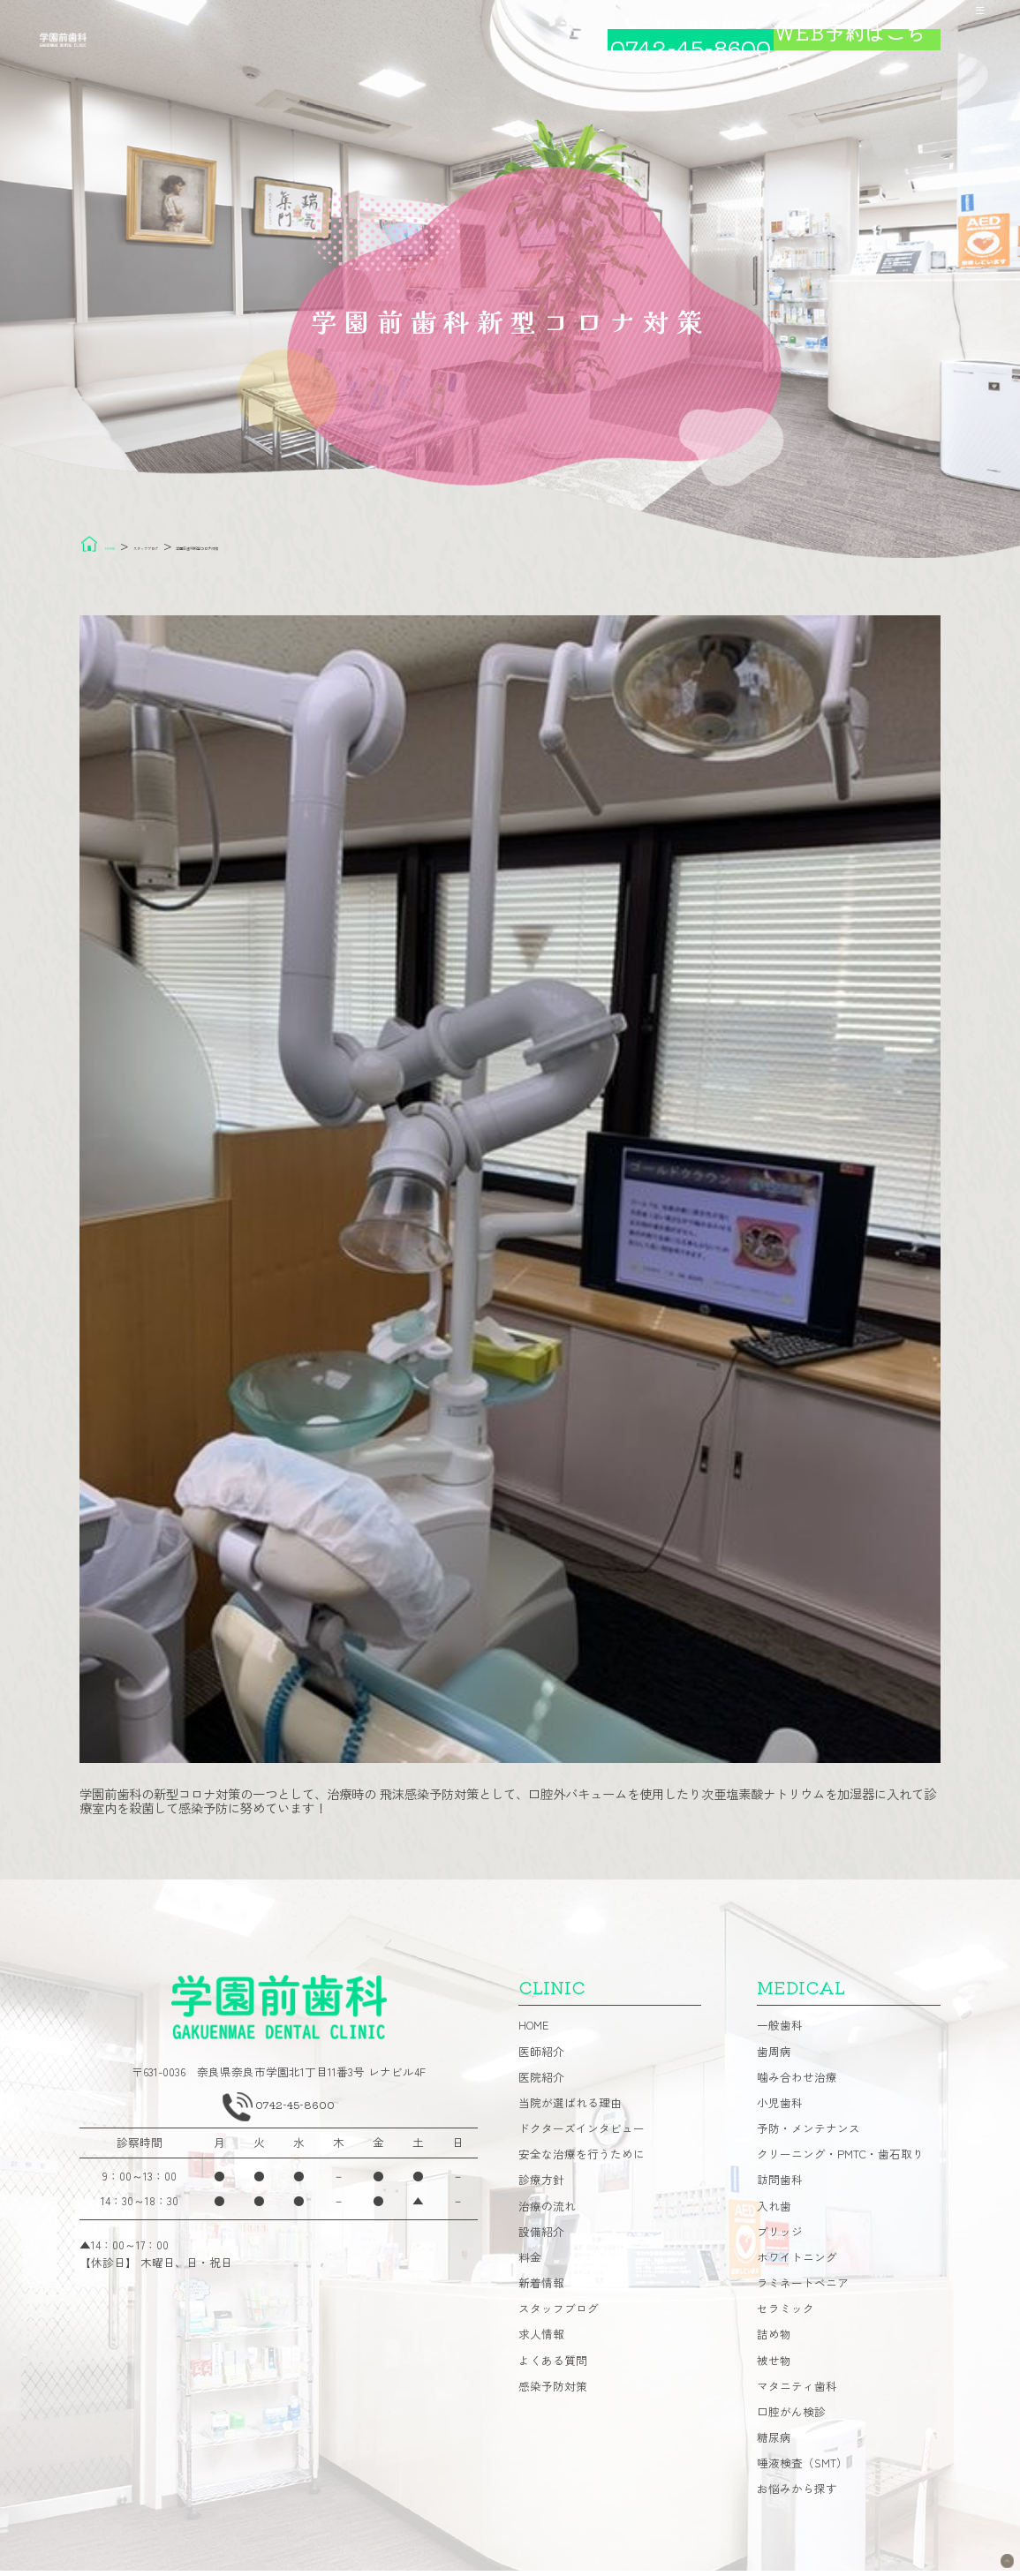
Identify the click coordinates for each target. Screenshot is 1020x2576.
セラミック (785, 2315)
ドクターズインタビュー (581, 2135)
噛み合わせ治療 (797, 2083)
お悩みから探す (797, 2495)
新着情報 (541, 2289)
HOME (533, 2031)
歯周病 (774, 2057)
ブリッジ (780, 2237)
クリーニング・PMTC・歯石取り (840, 2160)
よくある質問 (552, 2366)
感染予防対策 (552, 2392)
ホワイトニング (797, 2263)
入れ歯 (774, 2212)
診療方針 (541, 2186)
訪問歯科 (780, 2186)
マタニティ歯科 (797, 2392)
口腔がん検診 (791, 2417)
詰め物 (774, 2340)
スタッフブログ (558, 2315)
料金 (529, 2263)
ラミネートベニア (803, 2289)
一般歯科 (780, 2031)
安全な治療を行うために (581, 2160)
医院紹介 (541, 2083)
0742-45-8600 (299, 2115)
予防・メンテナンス (808, 2135)
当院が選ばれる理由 (570, 2108)
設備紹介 (541, 2237)
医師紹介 (541, 2057)
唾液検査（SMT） (802, 2469)
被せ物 (774, 2366)
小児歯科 (780, 2108)
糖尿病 (774, 2444)
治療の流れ (547, 2212)
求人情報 (541, 2340)
